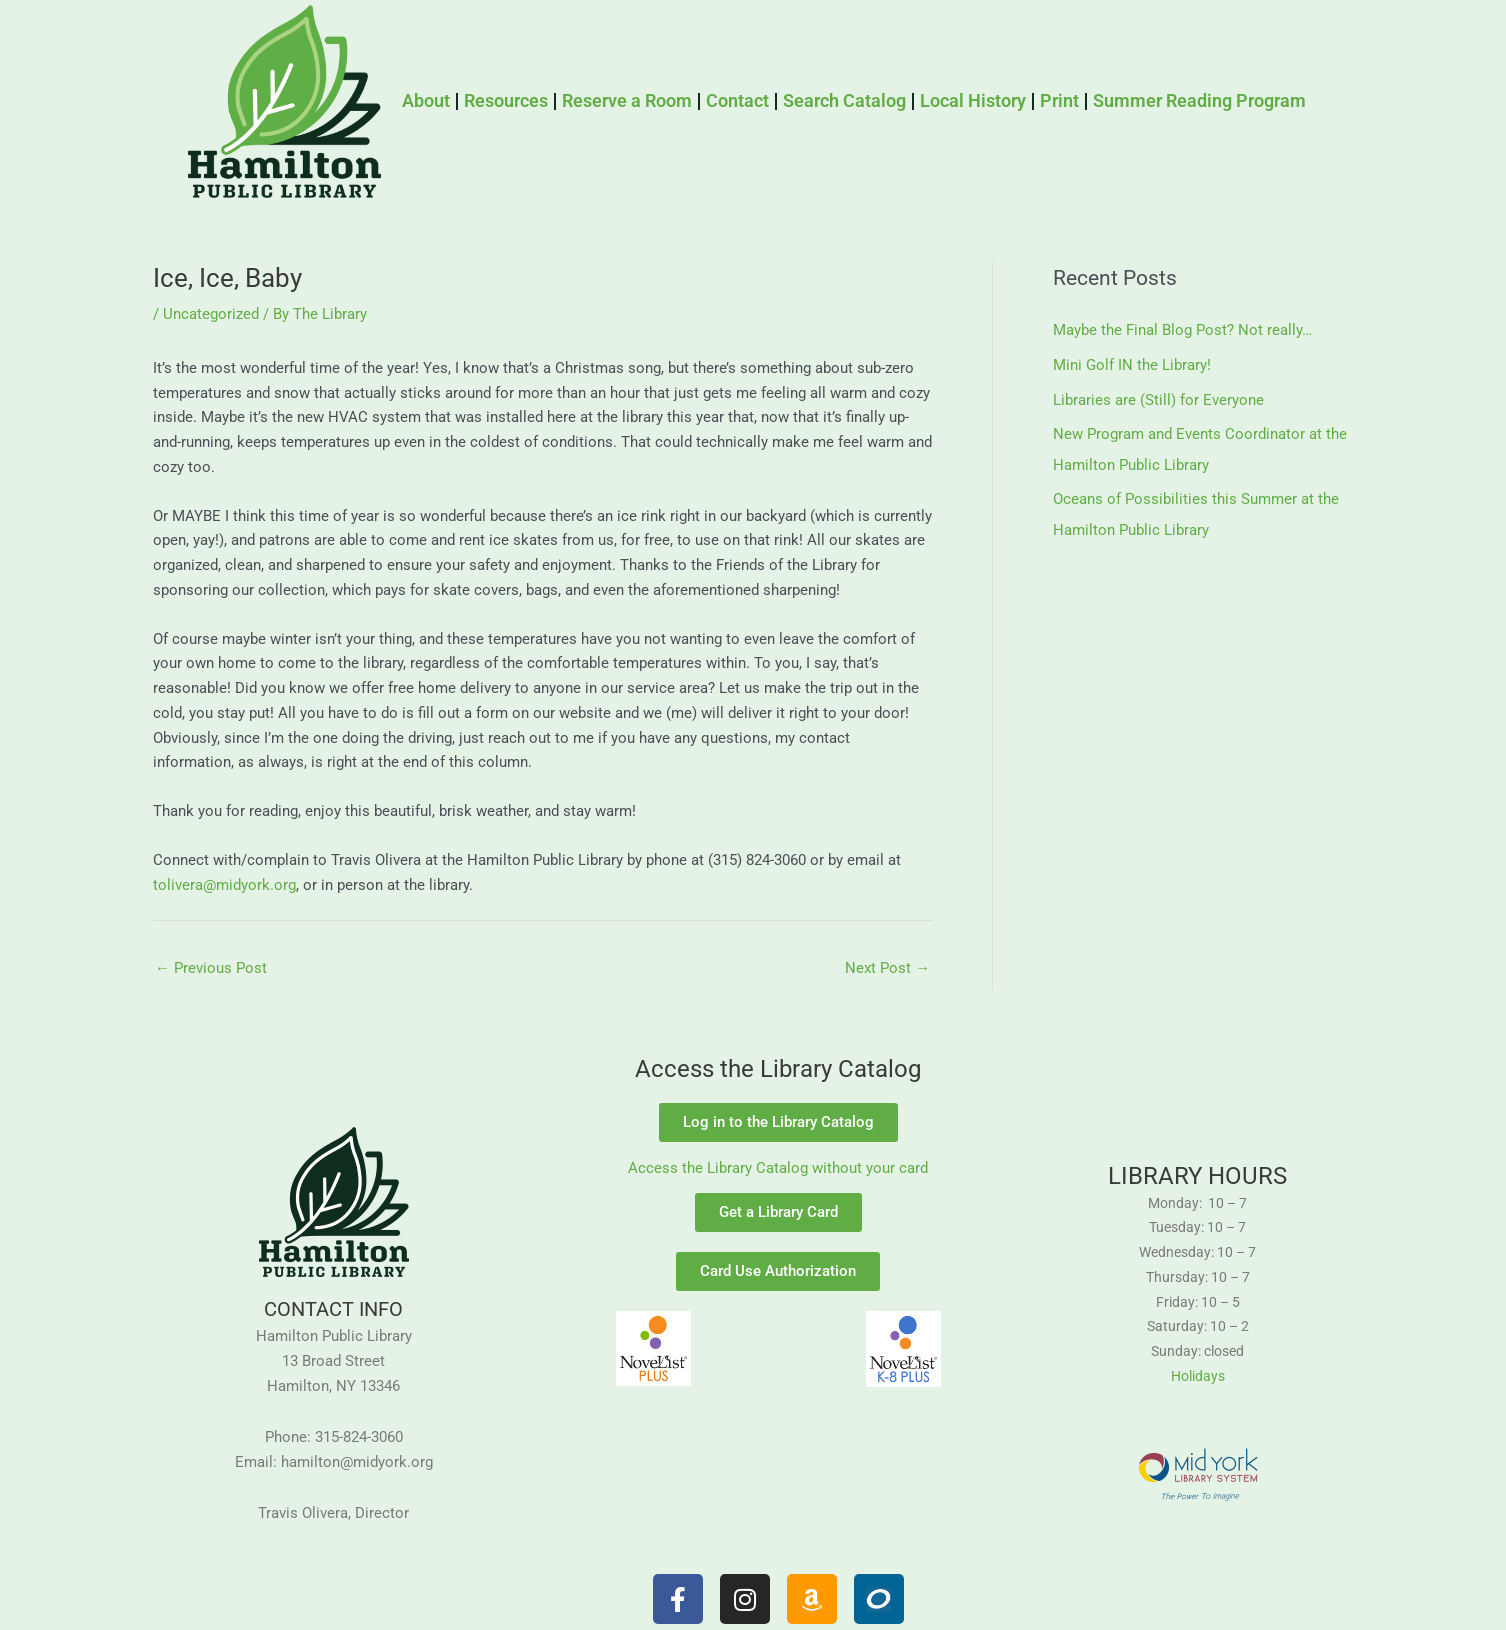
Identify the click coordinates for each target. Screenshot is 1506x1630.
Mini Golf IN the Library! (1132, 364)
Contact (737, 100)
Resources (506, 100)
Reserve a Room (627, 100)
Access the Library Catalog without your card (778, 1169)
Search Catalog (844, 100)
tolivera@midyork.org (224, 885)
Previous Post (211, 968)
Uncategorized (211, 314)
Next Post (887, 968)
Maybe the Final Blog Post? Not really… (1182, 330)
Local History (973, 100)
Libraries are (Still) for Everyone (1158, 398)
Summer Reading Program (1199, 100)
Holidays (1198, 1376)
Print (1059, 100)
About (426, 100)
